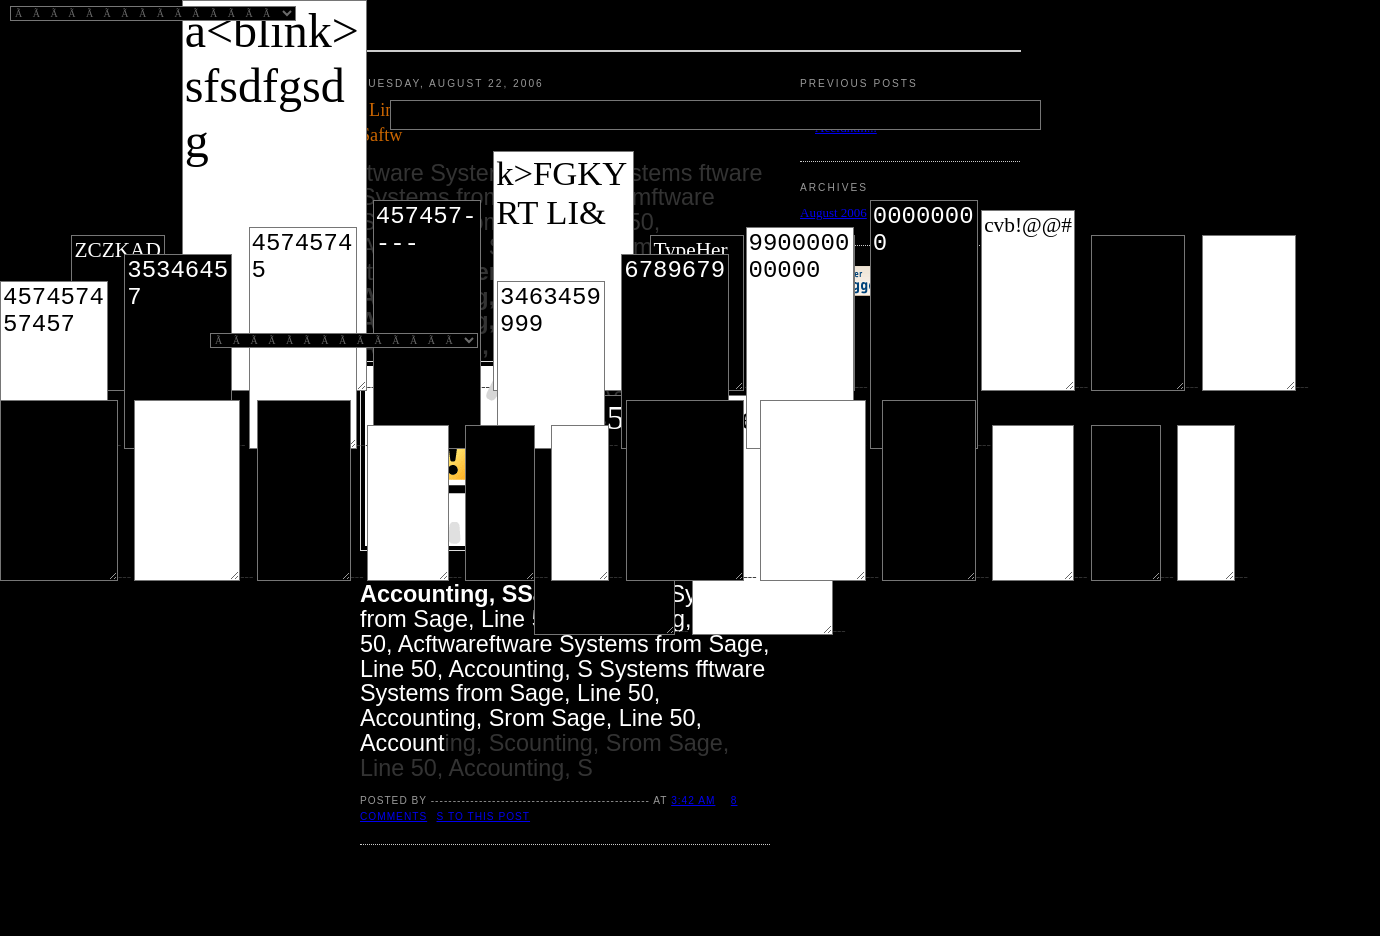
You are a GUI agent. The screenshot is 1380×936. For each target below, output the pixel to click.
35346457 (178, 351)
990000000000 (800, 338)
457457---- (427, 324)
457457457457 (54, 365)
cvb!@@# (1028, 300)
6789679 (675, 351)
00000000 (924, 324)
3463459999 (551, 365)
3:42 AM (693, 800)
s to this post (484, 816)
